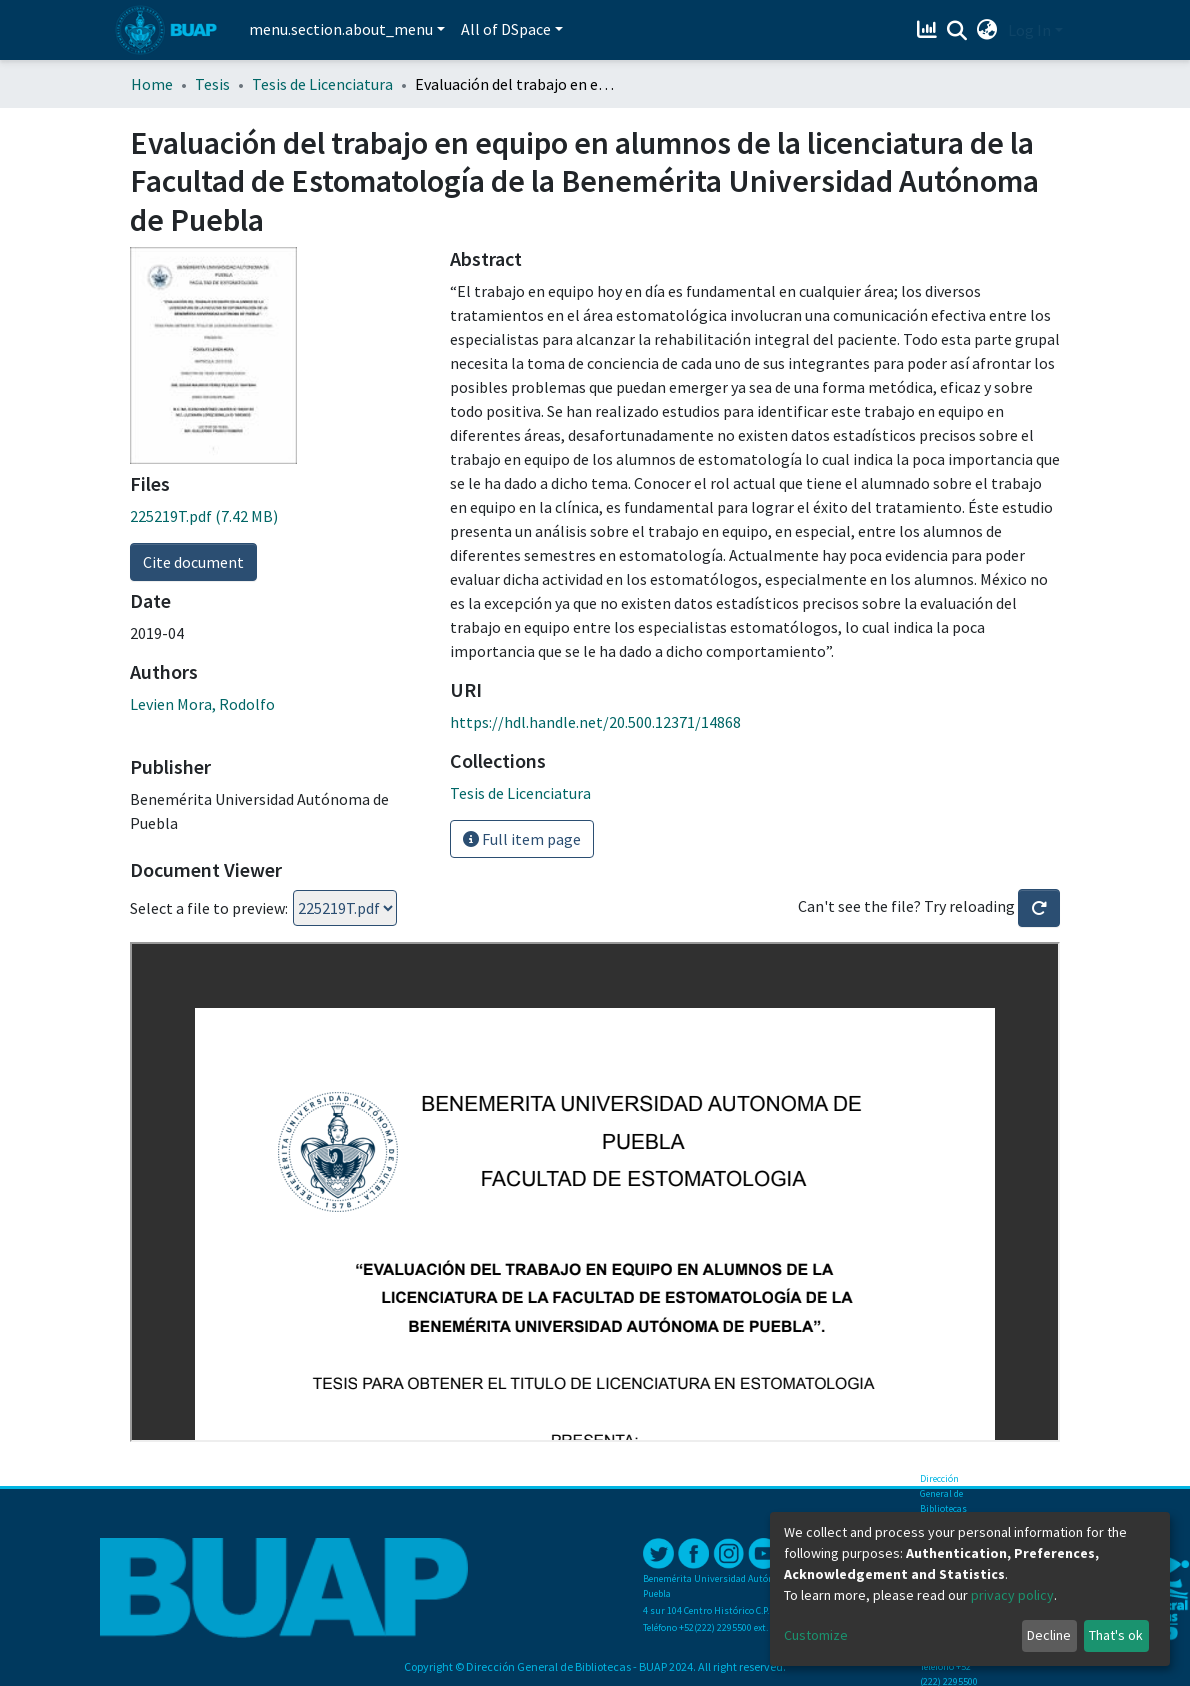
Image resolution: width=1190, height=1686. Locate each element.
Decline (1049, 1635)
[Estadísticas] (929, 30)
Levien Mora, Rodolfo (202, 704)
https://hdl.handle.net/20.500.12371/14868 (595, 722)
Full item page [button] (522, 839)
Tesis (212, 84)
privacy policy (1012, 1595)
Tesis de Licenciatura (322, 84)
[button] (987, 30)
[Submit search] (957, 31)
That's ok (1116, 1635)
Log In (1029, 30)
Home (152, 84)
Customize (816, 1635)
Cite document (193, 562)
